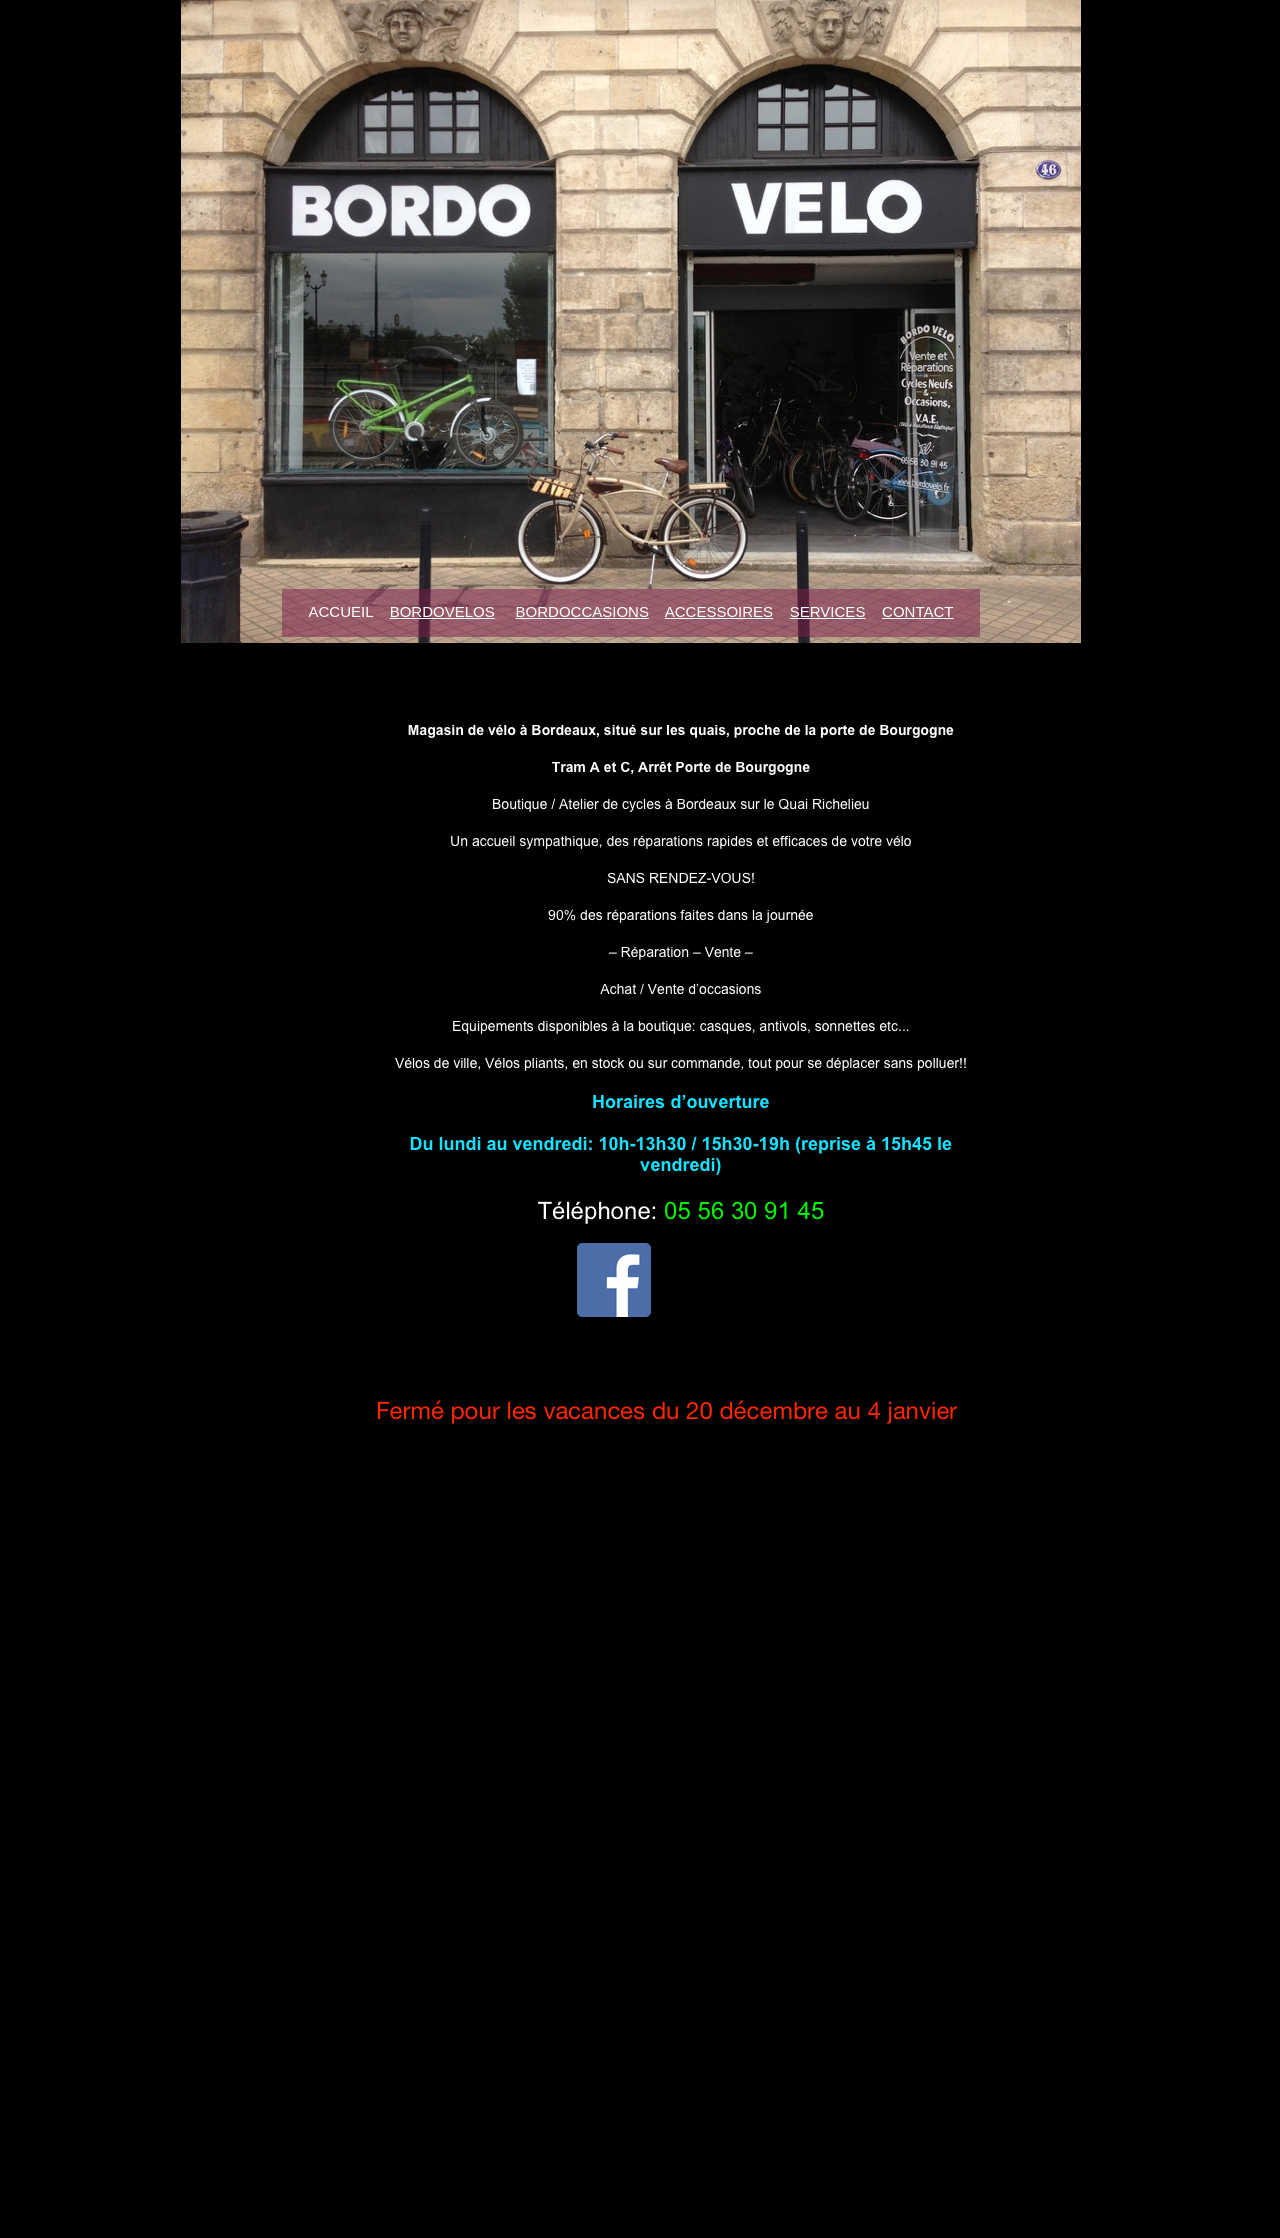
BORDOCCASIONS (582, 611)
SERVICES (828, 611)
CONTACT (917, 611)
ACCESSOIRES (719, 611)
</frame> (807, 1495)
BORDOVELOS (442, 611)
